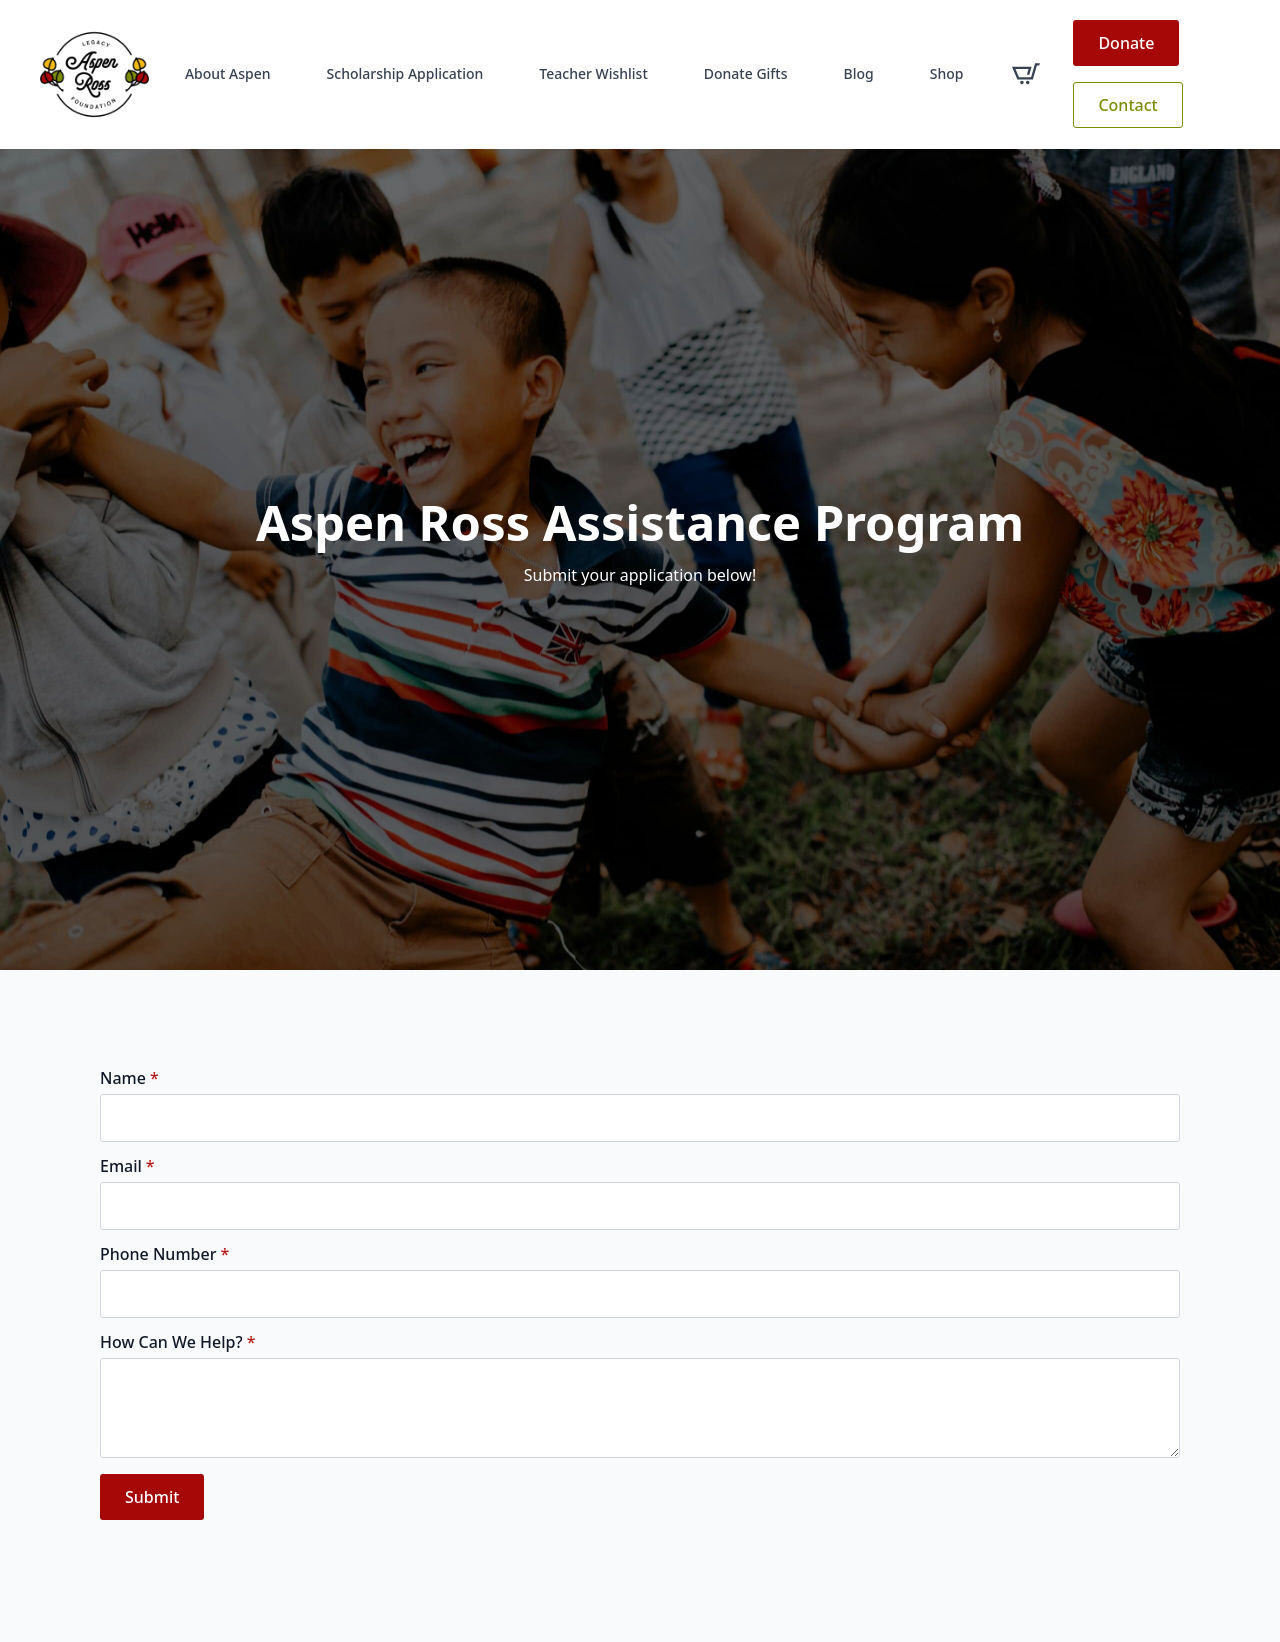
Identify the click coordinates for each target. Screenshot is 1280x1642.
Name (129, 1078)
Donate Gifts (746, 73)
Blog (859, 73)
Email (127, 1166)
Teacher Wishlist (593, 73)
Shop (947, 73)
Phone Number (164, 1254)
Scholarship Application (405, 73)
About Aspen (228, 73)
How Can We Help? (177, 1342)
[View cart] (1026, 74)
